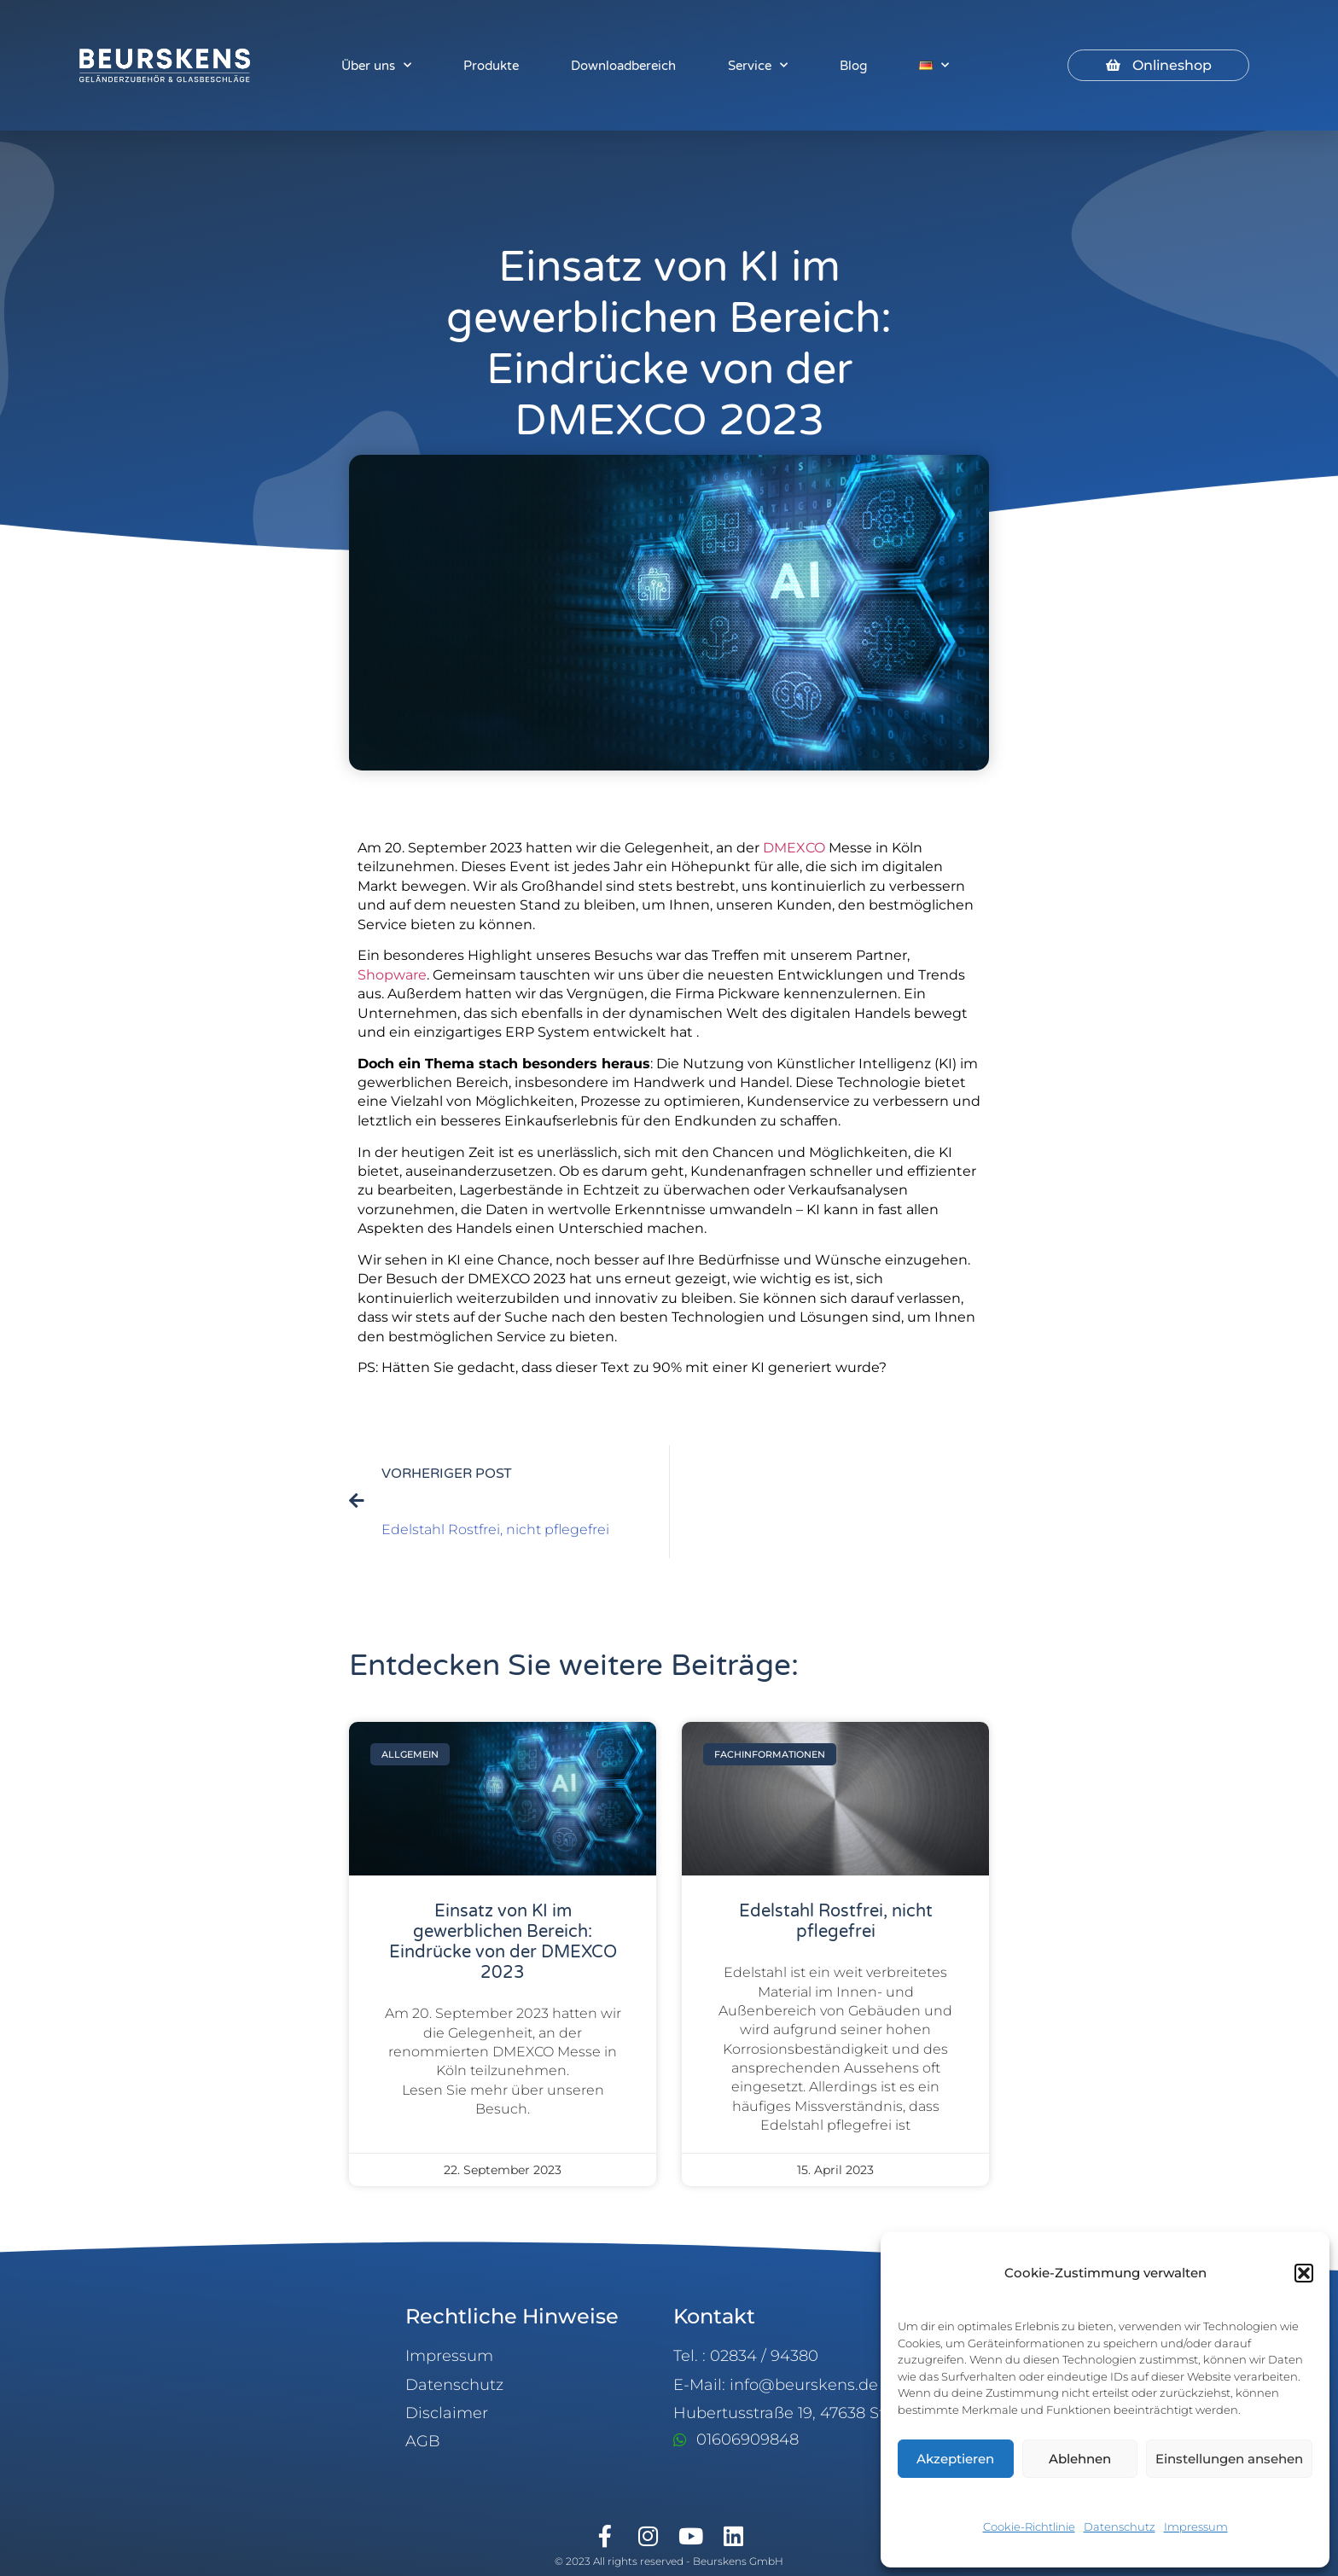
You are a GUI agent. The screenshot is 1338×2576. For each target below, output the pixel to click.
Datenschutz (1119, 2526)
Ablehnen (1080, 2459)
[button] (1303, 2273)
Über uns (376, 65)
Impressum (1196, 2526)
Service (758, 65)
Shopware (392, 975)
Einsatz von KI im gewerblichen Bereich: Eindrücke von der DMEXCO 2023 (503, 1942)
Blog (853, 65)
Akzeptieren (955, 2459)
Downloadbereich (623, 65)
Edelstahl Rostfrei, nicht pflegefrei (836, 1921)
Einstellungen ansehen (1229, 2459)
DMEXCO (794, 848)
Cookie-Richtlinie (1029, 2526)
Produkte (491, 65)
